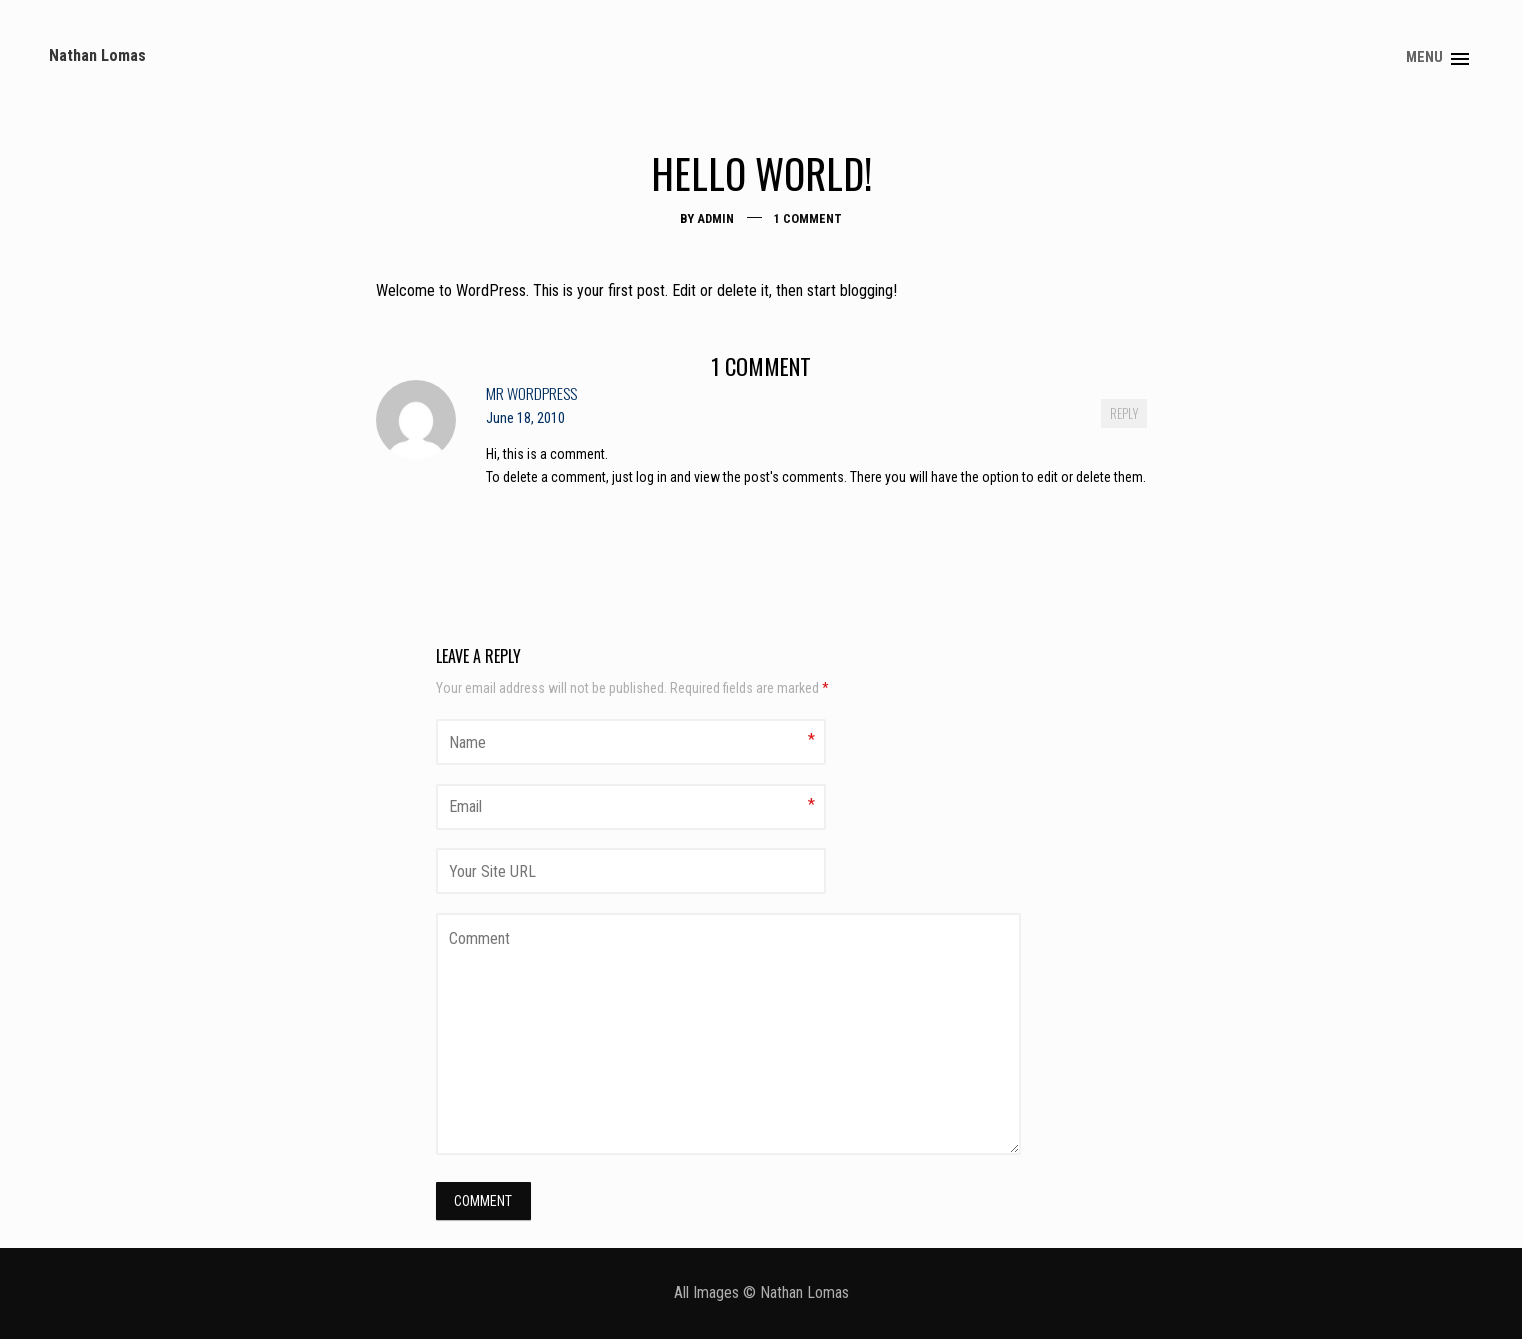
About (1435, 42)
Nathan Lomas (110, 40)
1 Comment (808, 228)
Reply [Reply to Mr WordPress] (1124, 423)
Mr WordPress (531, 403)
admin (715, 228)
